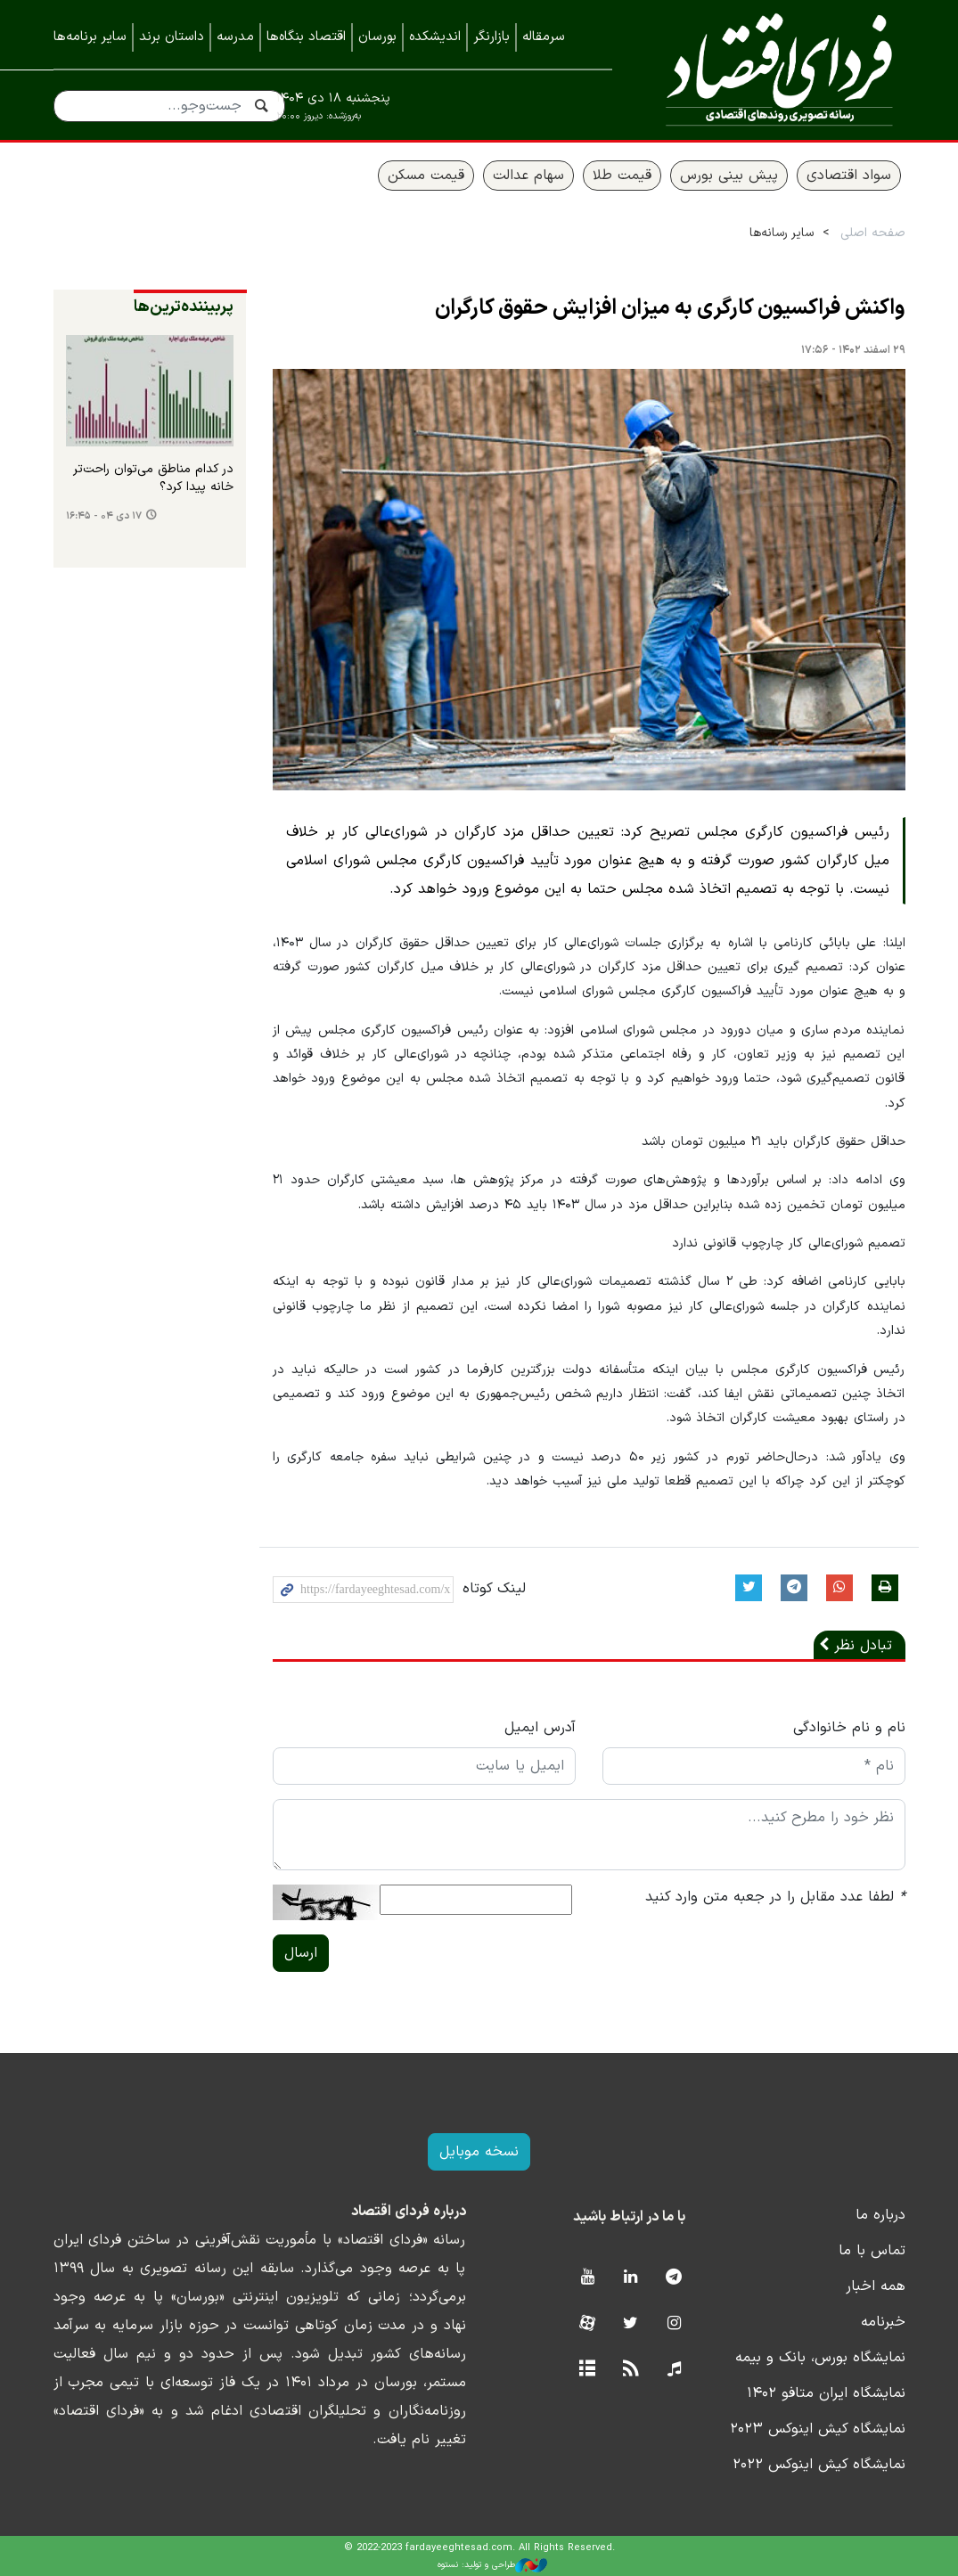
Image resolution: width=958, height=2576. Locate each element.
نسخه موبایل (479, 2152)
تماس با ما (872, 2250)
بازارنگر (491, 37)
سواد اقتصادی (849, 175)
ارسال (300, 1953)
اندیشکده (435, 37)
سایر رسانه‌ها (781, 233)
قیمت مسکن (426, 175)
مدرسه (235, 37)
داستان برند (171, 37)
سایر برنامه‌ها (90, 37)
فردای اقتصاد (772, 69)
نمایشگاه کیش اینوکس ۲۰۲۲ (819, 2464)
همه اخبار (875, 2286)
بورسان (377, 37)
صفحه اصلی (872, 233)
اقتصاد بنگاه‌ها (306, 37)
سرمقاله (543, 37)
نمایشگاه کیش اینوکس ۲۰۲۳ (817, 2429)
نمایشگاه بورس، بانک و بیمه (820, 2357)
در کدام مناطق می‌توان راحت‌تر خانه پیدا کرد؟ (153, 478)
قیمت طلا (622, 175)
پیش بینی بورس (729, 175)
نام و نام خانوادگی (849, 1727)
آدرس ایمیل (540, 1727)
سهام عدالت (528, 175)
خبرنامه (883, 2322)
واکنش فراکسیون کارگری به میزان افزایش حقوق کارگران (670, 308)
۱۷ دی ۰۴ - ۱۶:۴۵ (104, 516)
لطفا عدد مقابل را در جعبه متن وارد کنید (775, 1897)
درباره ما (880, 2215)
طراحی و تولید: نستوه (492, 2565)
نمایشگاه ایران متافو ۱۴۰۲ (826, 2393)
